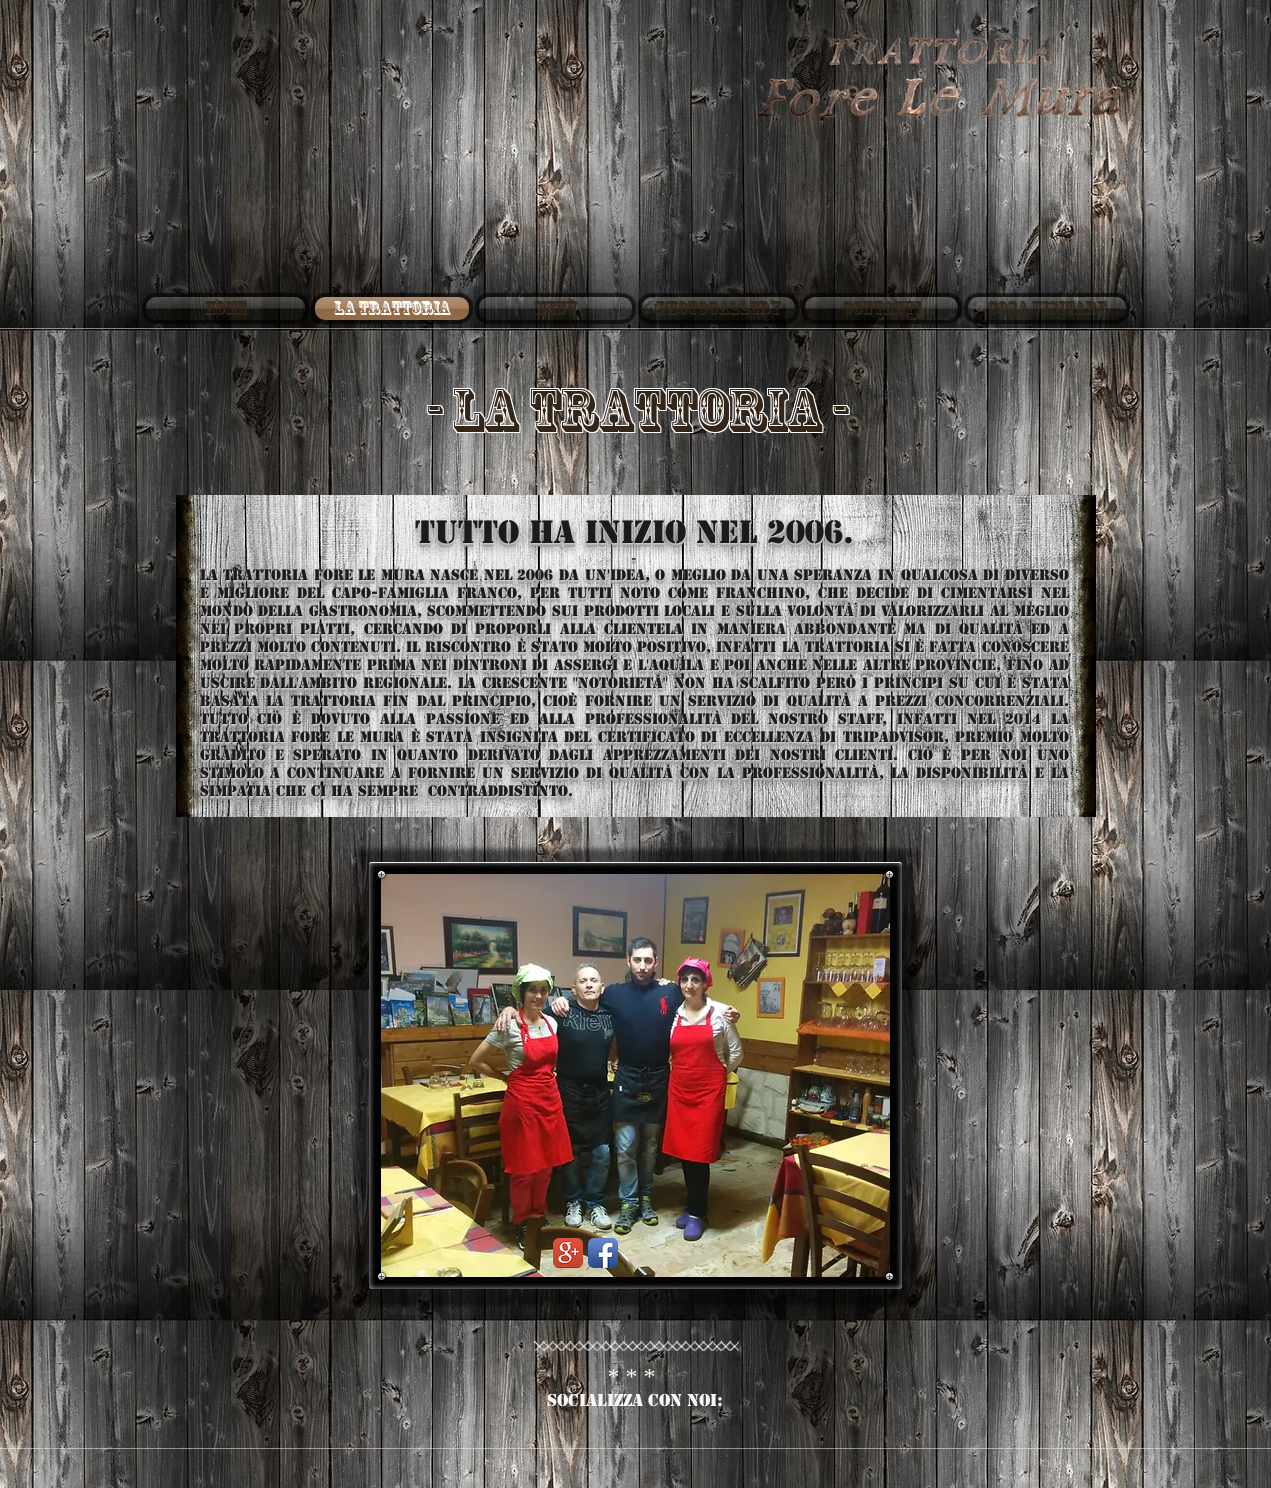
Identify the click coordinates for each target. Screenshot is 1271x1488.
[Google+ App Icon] (568, 1253)
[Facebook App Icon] (603, 1253)
